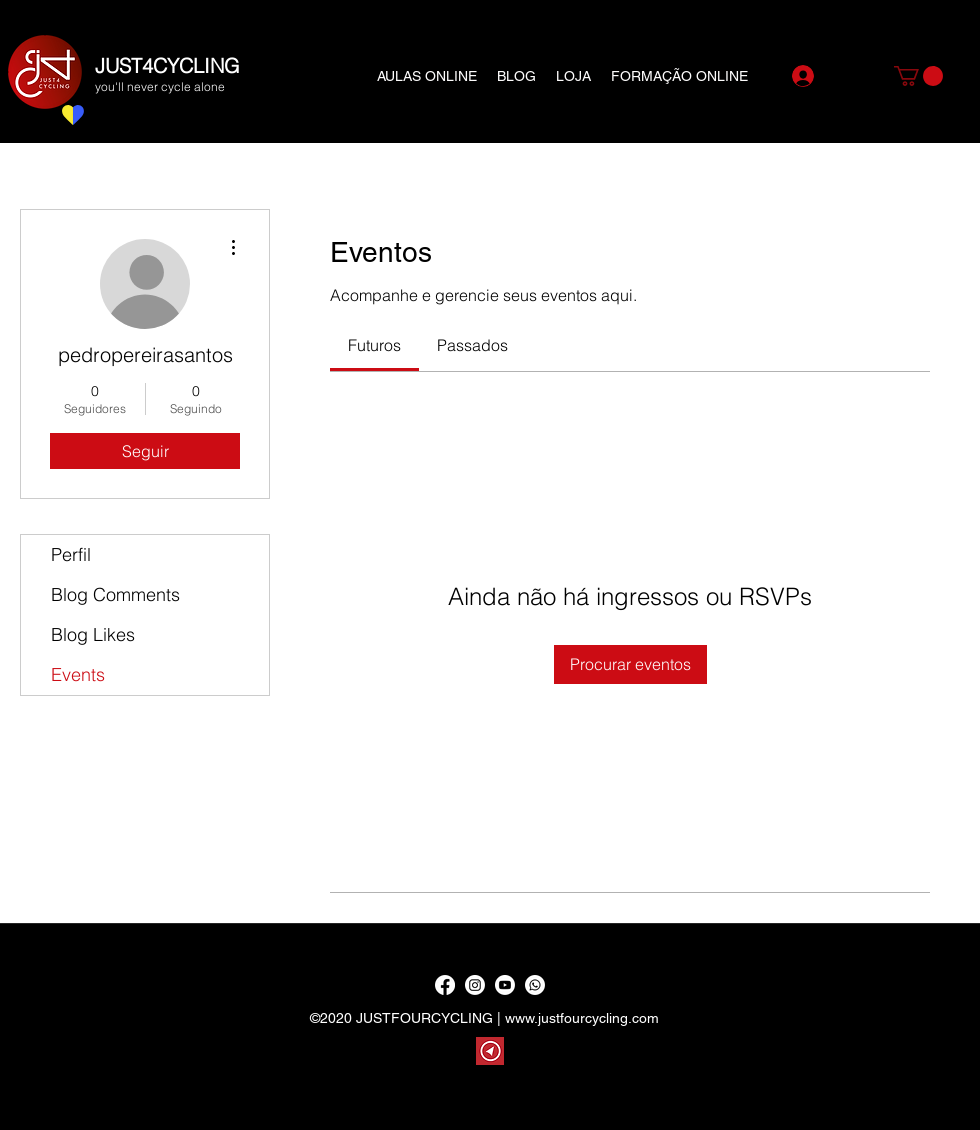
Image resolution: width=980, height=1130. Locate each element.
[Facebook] (445, 985)
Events (78, 674)
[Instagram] (475, 985)
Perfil (71, 554)
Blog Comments (115, 594)
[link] (374, 345)
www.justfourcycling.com (582, 1018)
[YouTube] (505, 985)
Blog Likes (93, 634)
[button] (918, 76)
